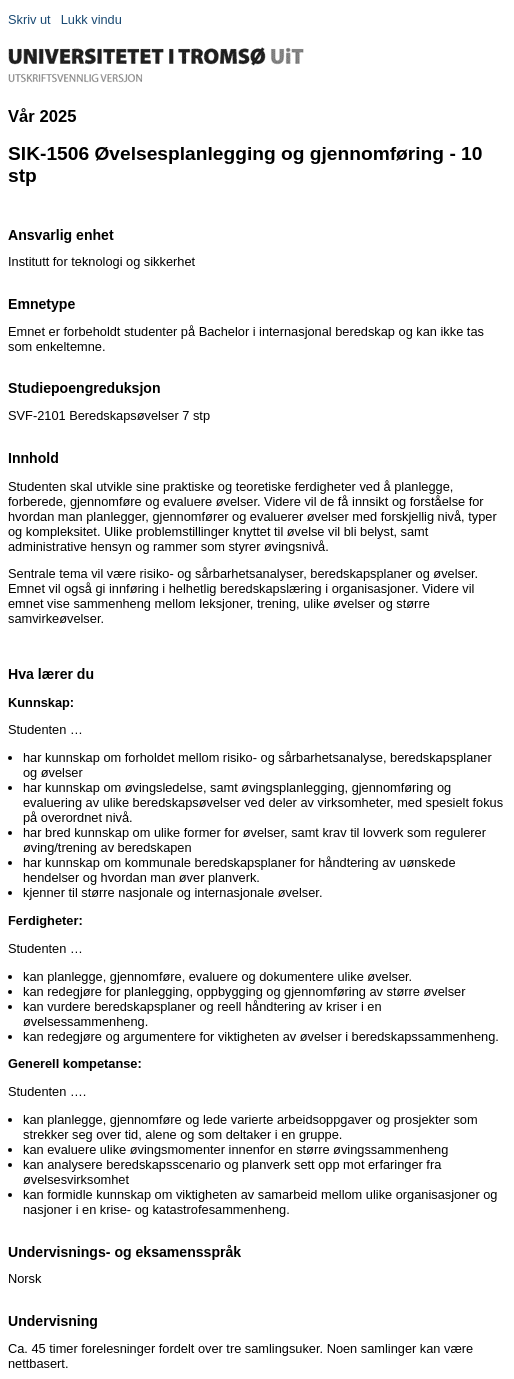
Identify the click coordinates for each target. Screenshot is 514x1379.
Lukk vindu (91, 19)
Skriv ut (29, 19)
